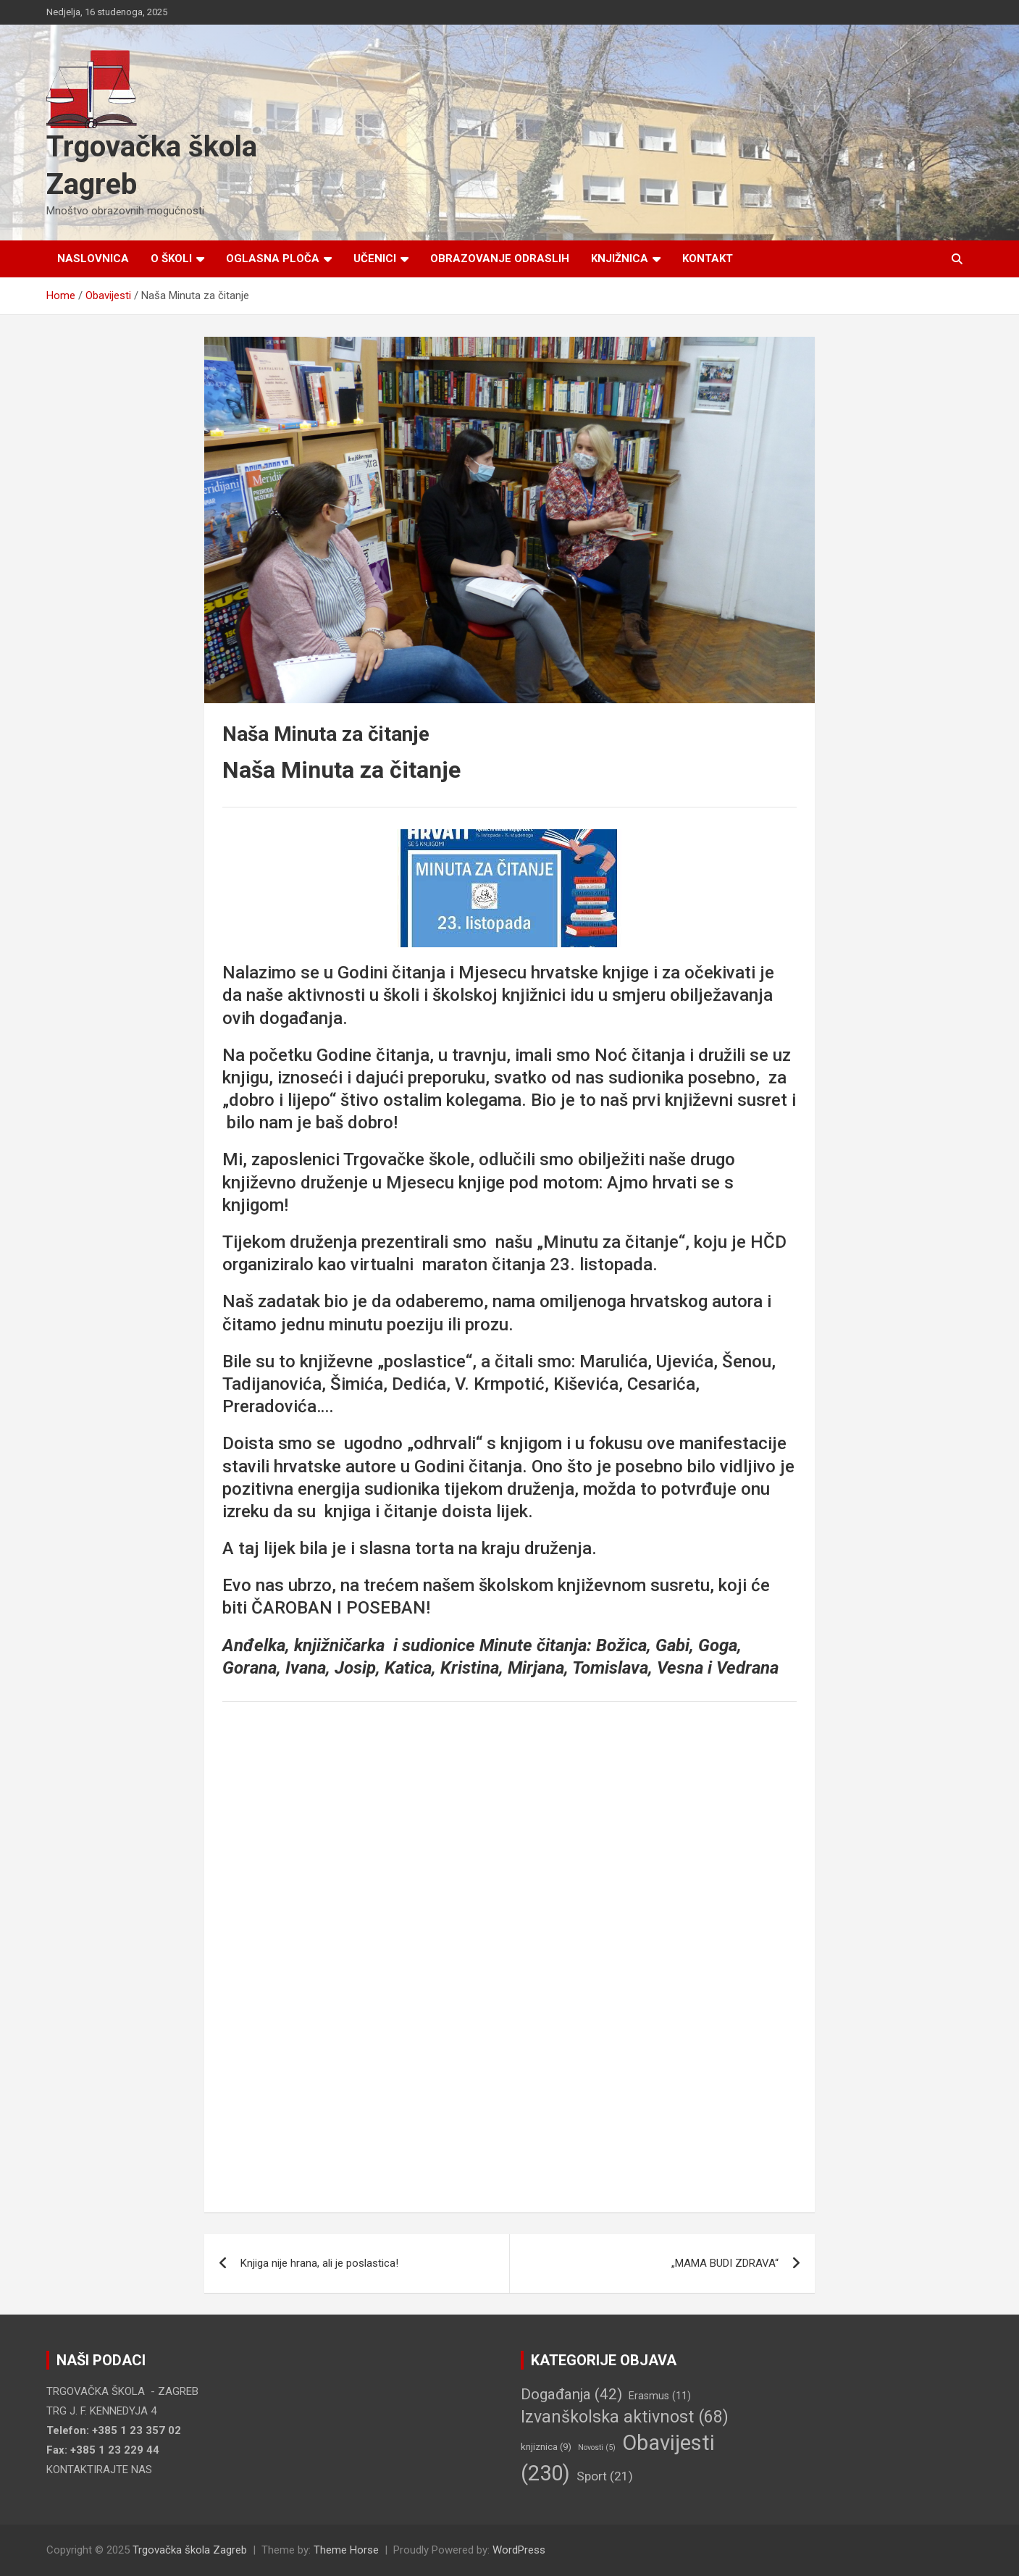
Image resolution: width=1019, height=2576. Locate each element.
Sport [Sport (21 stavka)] (604, 2476)
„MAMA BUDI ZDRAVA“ (725, 2263)
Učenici (374, 258)
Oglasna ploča (272, 258)
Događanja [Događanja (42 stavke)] (571, 2394)
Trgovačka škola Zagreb (190, 2549)
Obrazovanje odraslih (499, 258)
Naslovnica (93, 258)
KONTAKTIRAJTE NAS (99, 2469)
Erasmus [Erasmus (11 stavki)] (660, 2395)
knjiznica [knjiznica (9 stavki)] (546, 2446)
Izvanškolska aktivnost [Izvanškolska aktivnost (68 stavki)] (625, 2417)
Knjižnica (619, 258)
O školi (171, 258)
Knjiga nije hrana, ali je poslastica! (319, 2263)
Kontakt (707, 258)
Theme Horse (346, 2549)
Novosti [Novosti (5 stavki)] (597, 2447)
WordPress (518, 2549)
